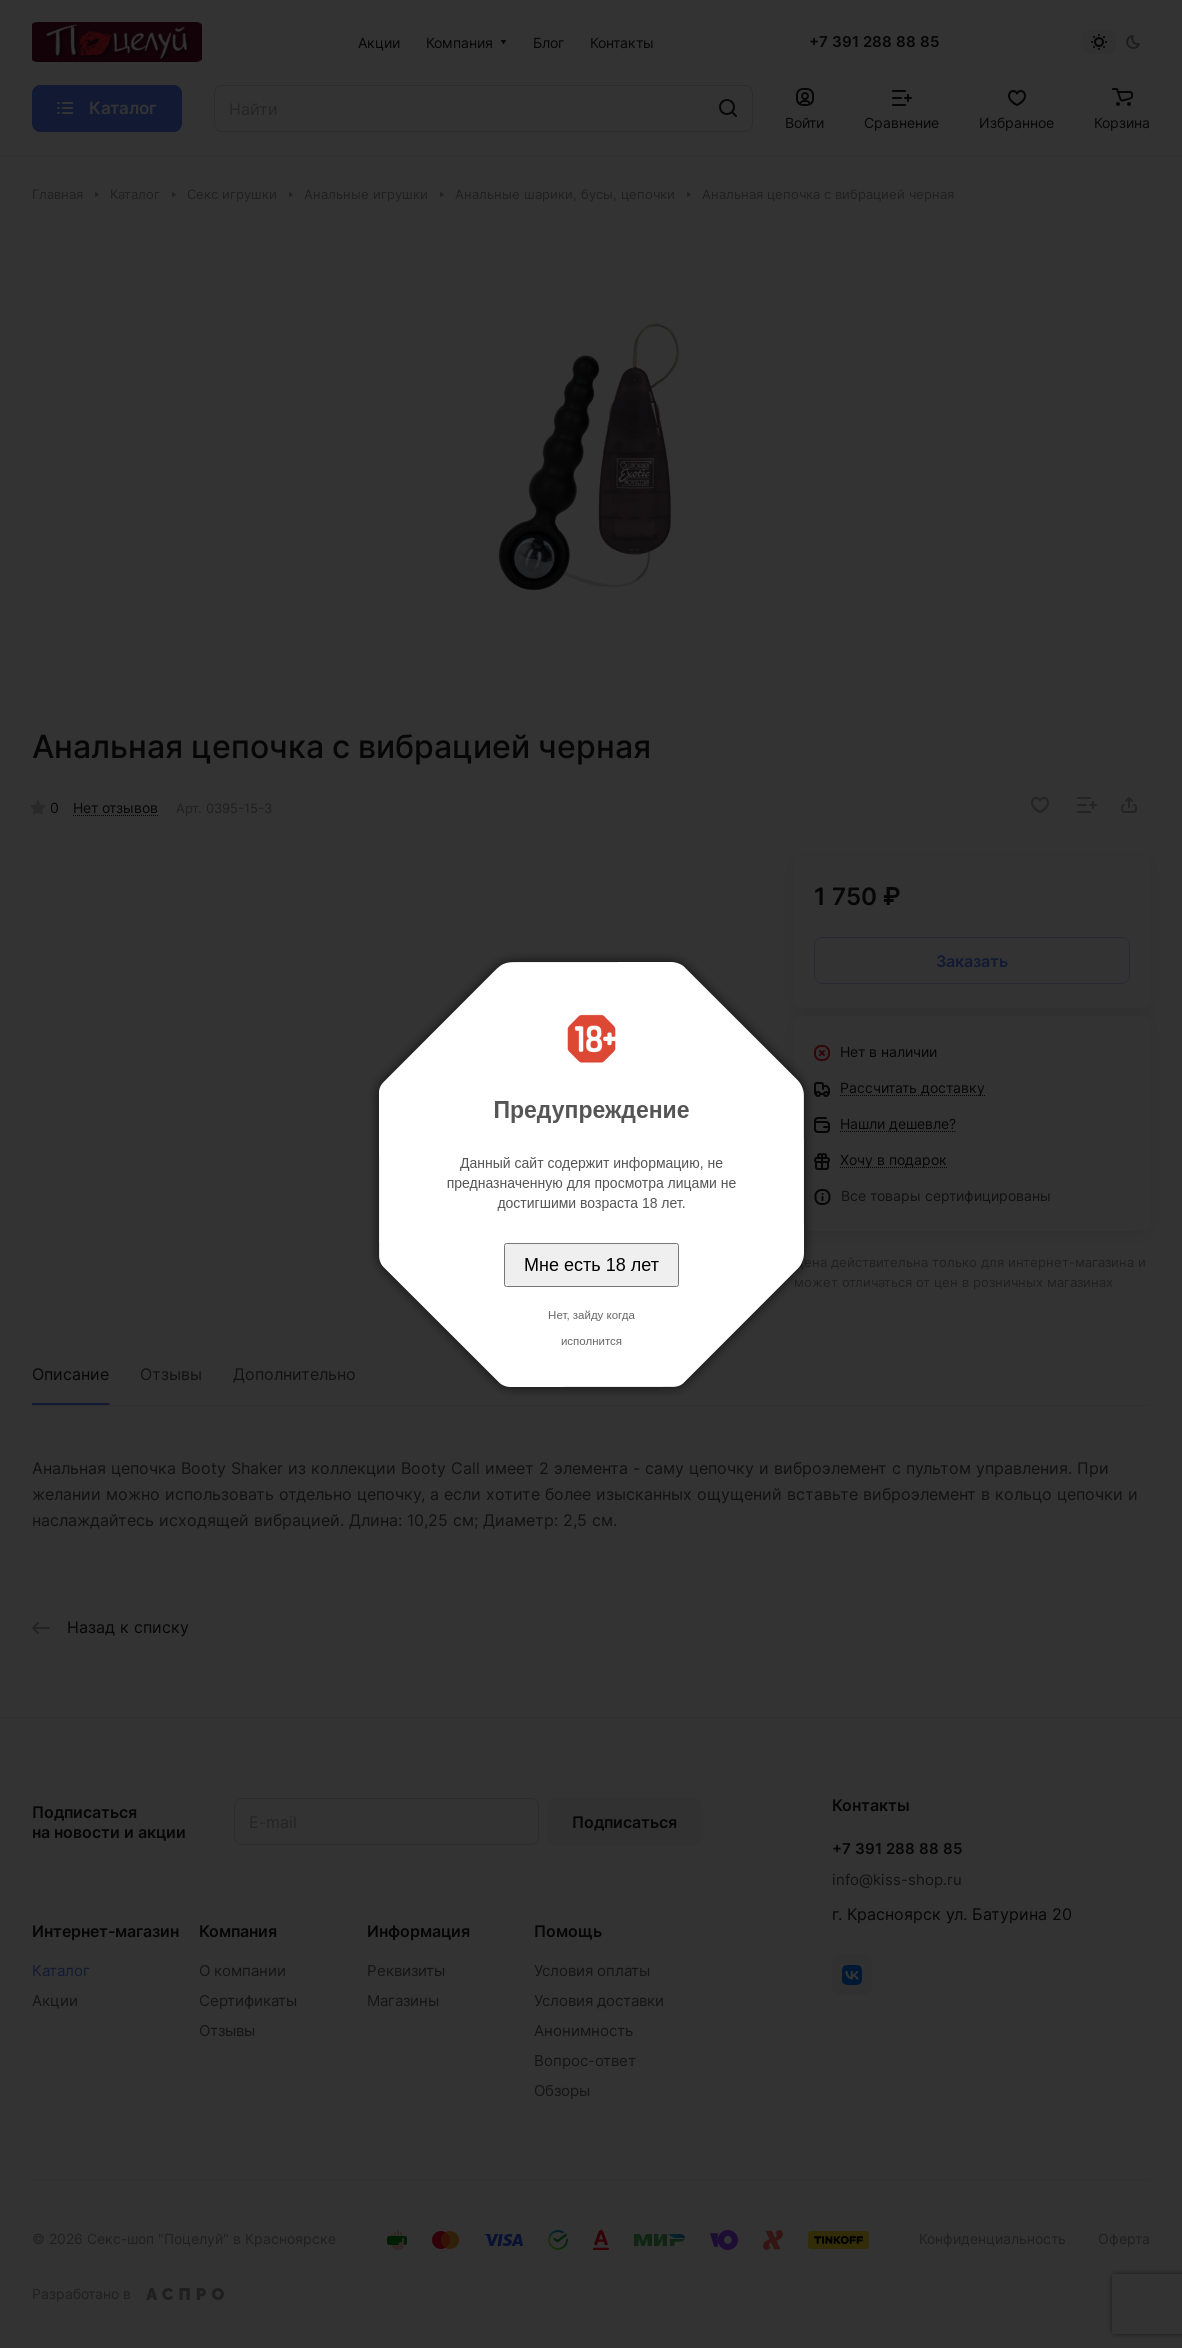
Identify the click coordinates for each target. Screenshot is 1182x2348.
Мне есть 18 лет (591, 1265)
